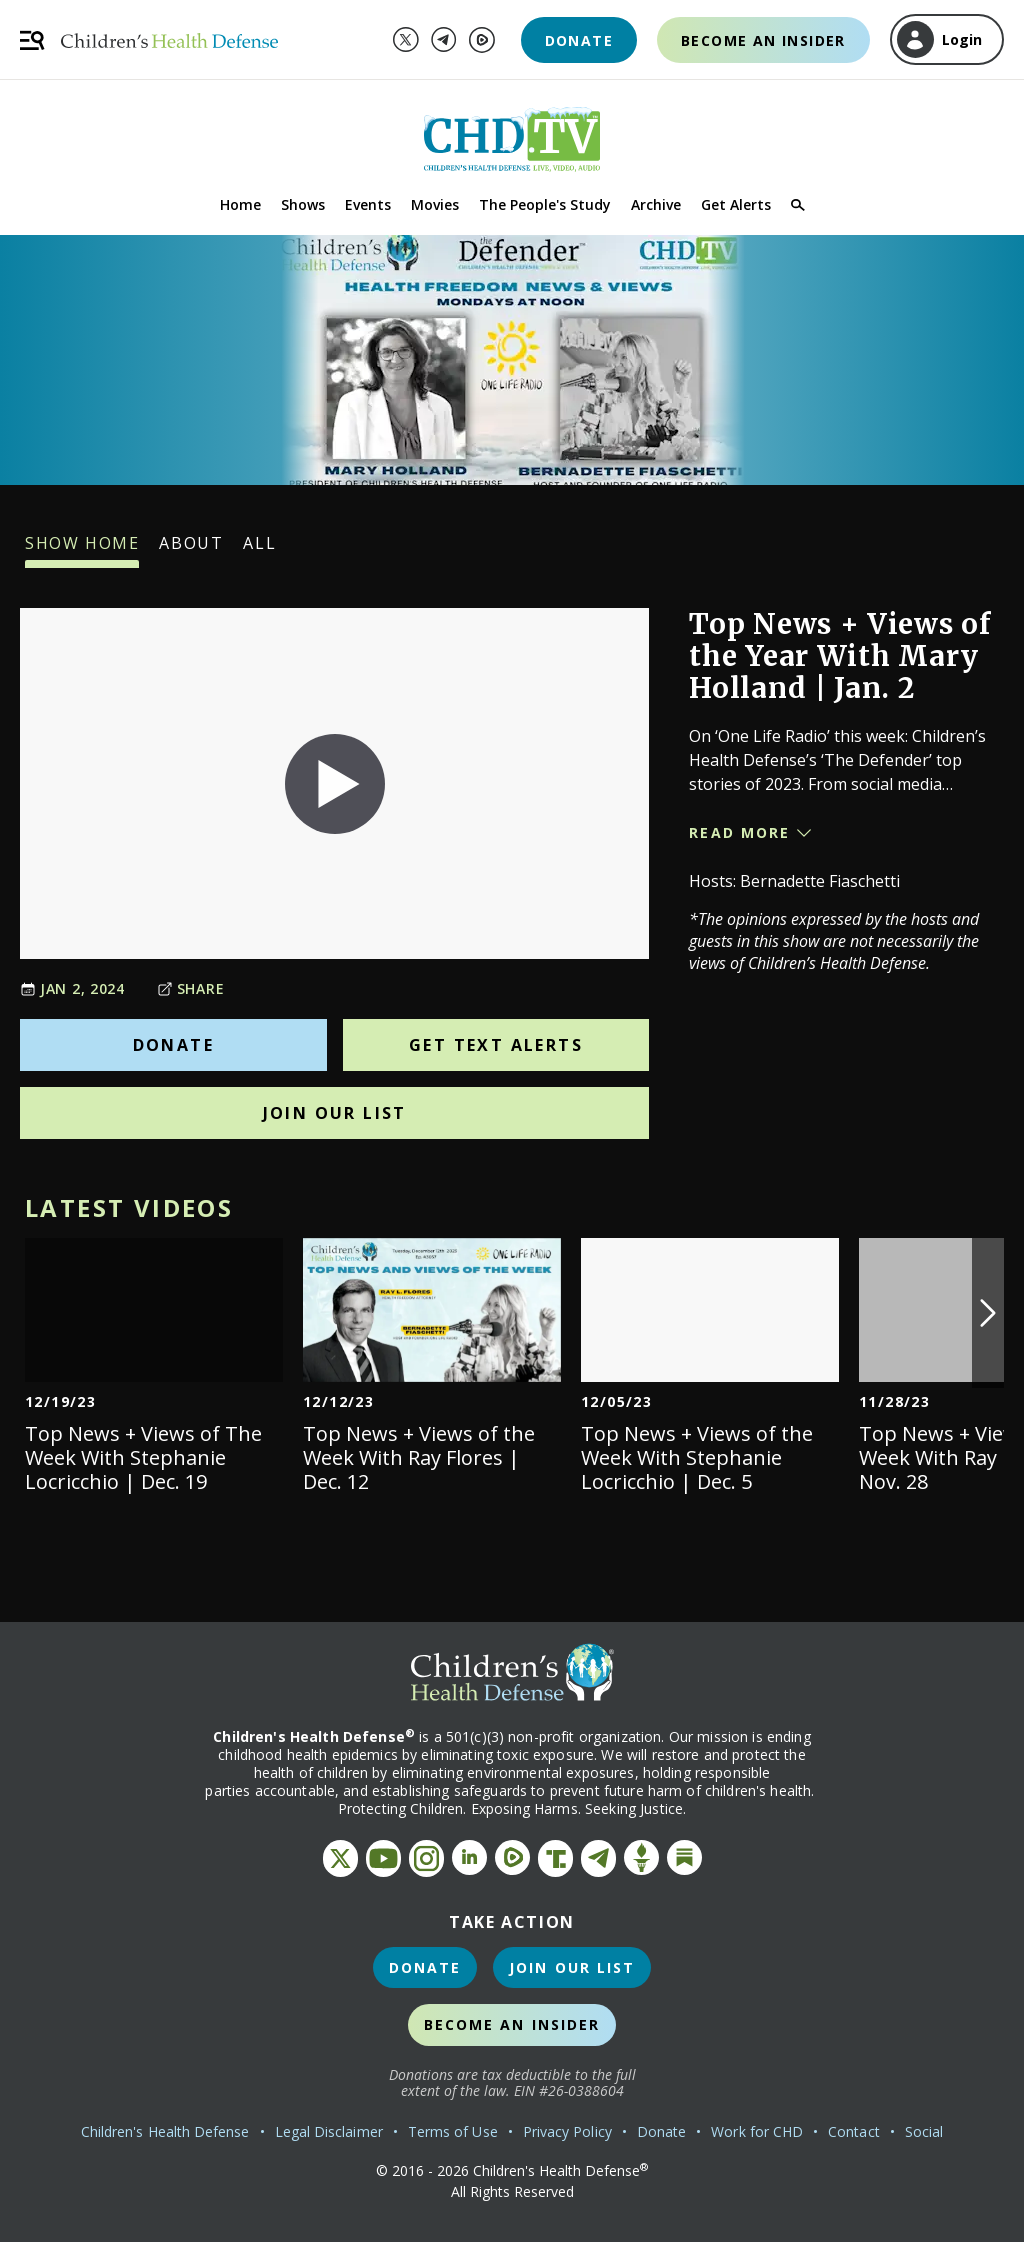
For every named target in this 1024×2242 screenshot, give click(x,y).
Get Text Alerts (496, 1045)
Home (240, 204)
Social (924, 2131)
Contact (854, 2131)
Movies (435, 204)
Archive (656, 204)
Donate (579, 40)
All (259, 550)
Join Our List (335, 1113)
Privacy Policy (567, 2131)
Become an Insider (763, 40)
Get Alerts (736, 204)
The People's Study (545, 204)
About (191, 550)
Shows (303, 204)
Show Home (82, 550)
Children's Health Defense (165, 2131)
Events (368, 204)
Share (191, 988)
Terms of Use (453, 2131)
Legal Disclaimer (329, 2131)
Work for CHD (757, 2131)
